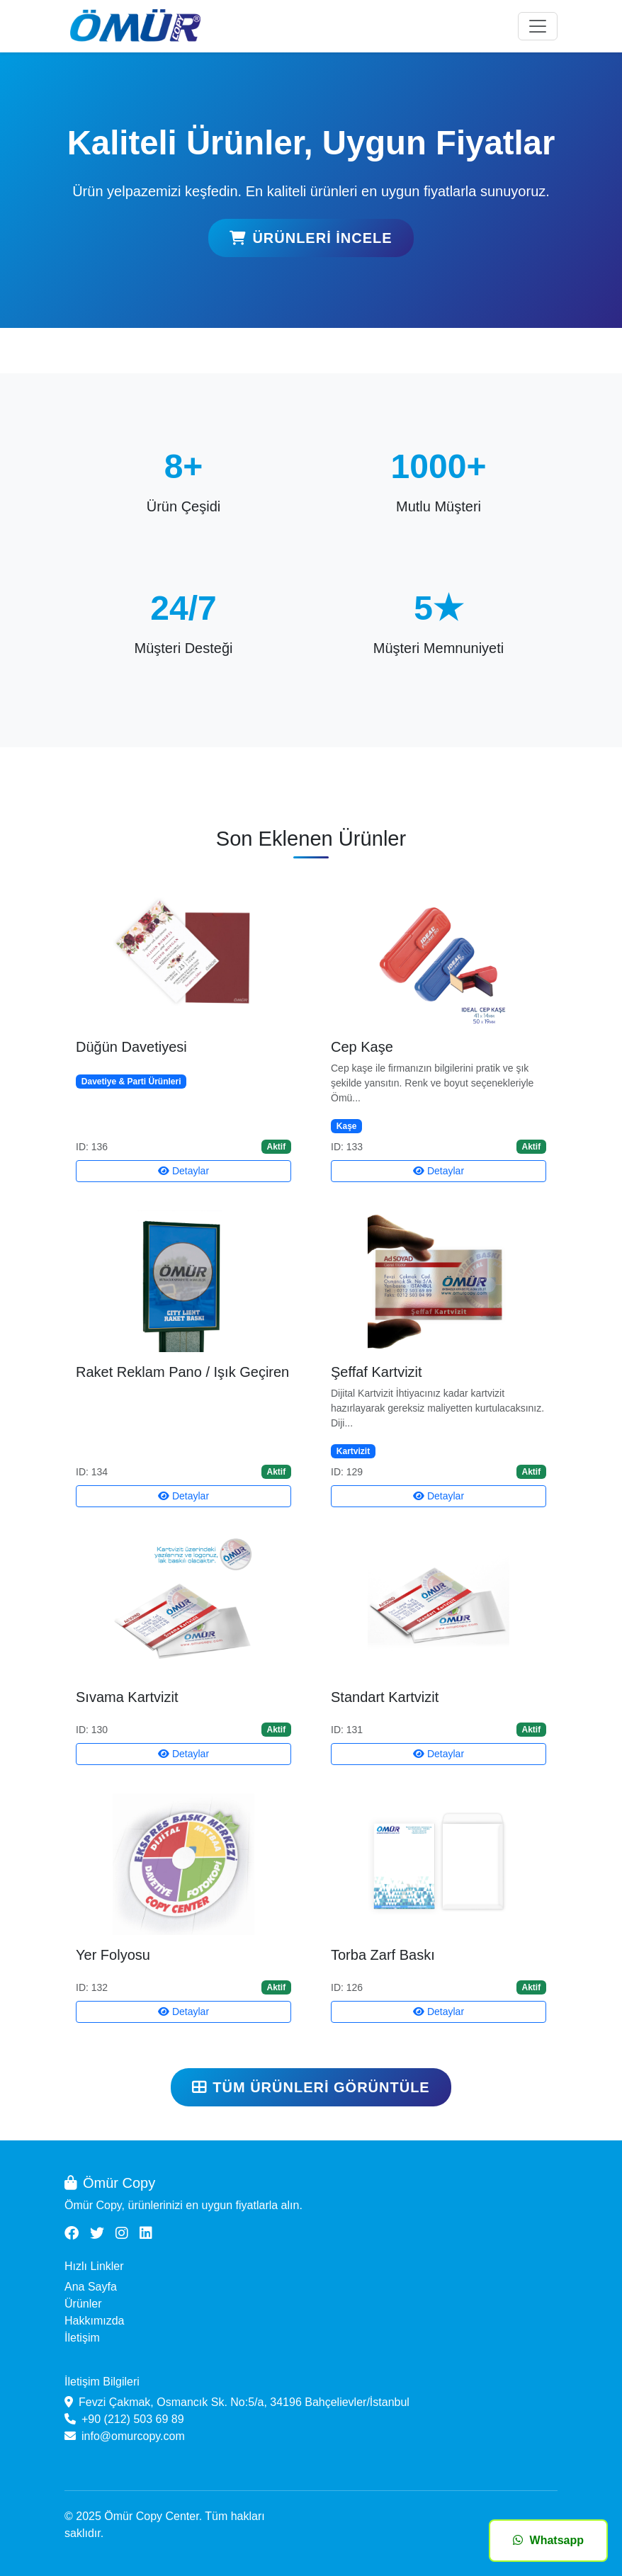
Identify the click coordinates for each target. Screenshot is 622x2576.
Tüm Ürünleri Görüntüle (310, 2087)
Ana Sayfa (90, 2287)
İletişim (82, 2338)
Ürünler (82, 2304)
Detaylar (183, 1170)
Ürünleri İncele (311, 238)
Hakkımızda (94, 2321)
